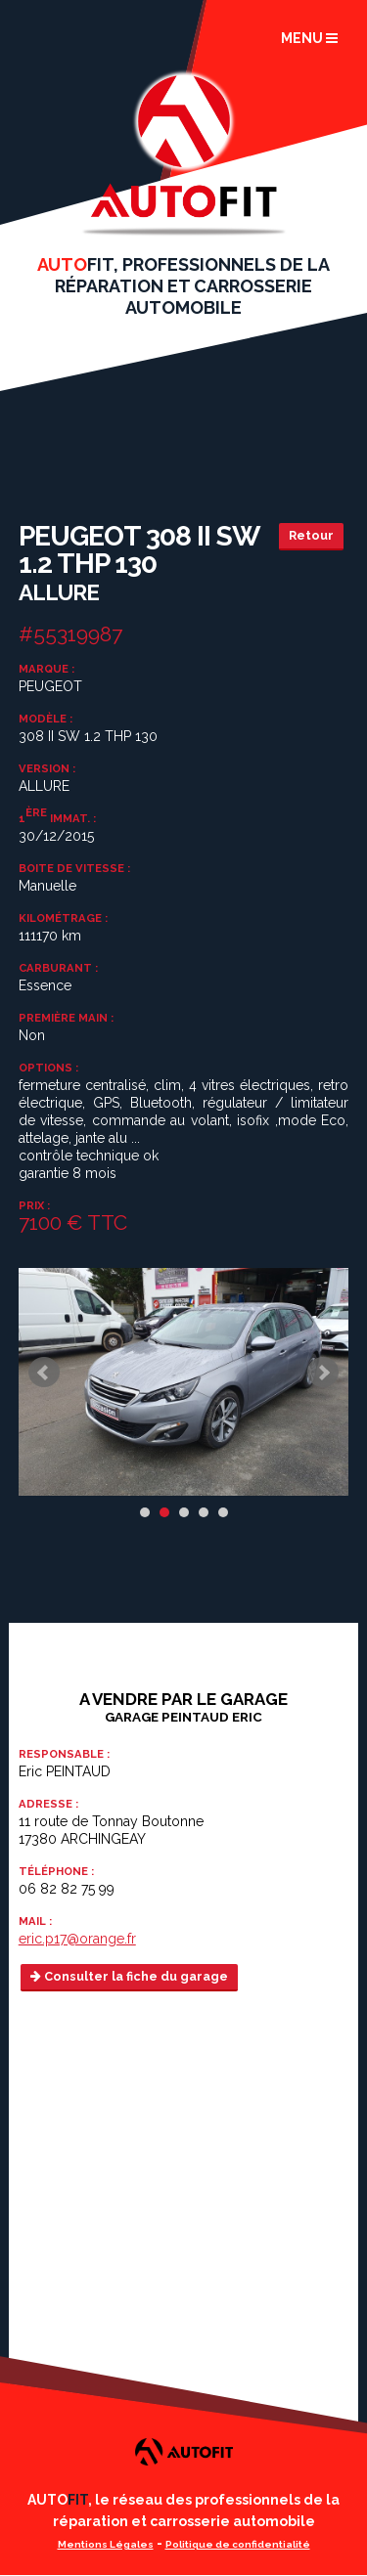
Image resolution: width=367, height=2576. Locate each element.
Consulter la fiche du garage (129, 1976)
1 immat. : (57, 817)
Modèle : (45, 718)
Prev (44, 1372)
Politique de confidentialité (237, 2544)
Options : (48, 1067)
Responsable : (64, 1754)
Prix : (34, 1205)
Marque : (46, 669)
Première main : (66, 1018)
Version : (47, 768)
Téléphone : (56, 1871)
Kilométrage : (63, 918)
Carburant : (58, 968)
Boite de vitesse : (74, 868)
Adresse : (48, 1804)
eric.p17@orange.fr (77, 1938)
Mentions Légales (106, 2544)
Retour (311, 535)
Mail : (35, 1921)
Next (323, 1372)
